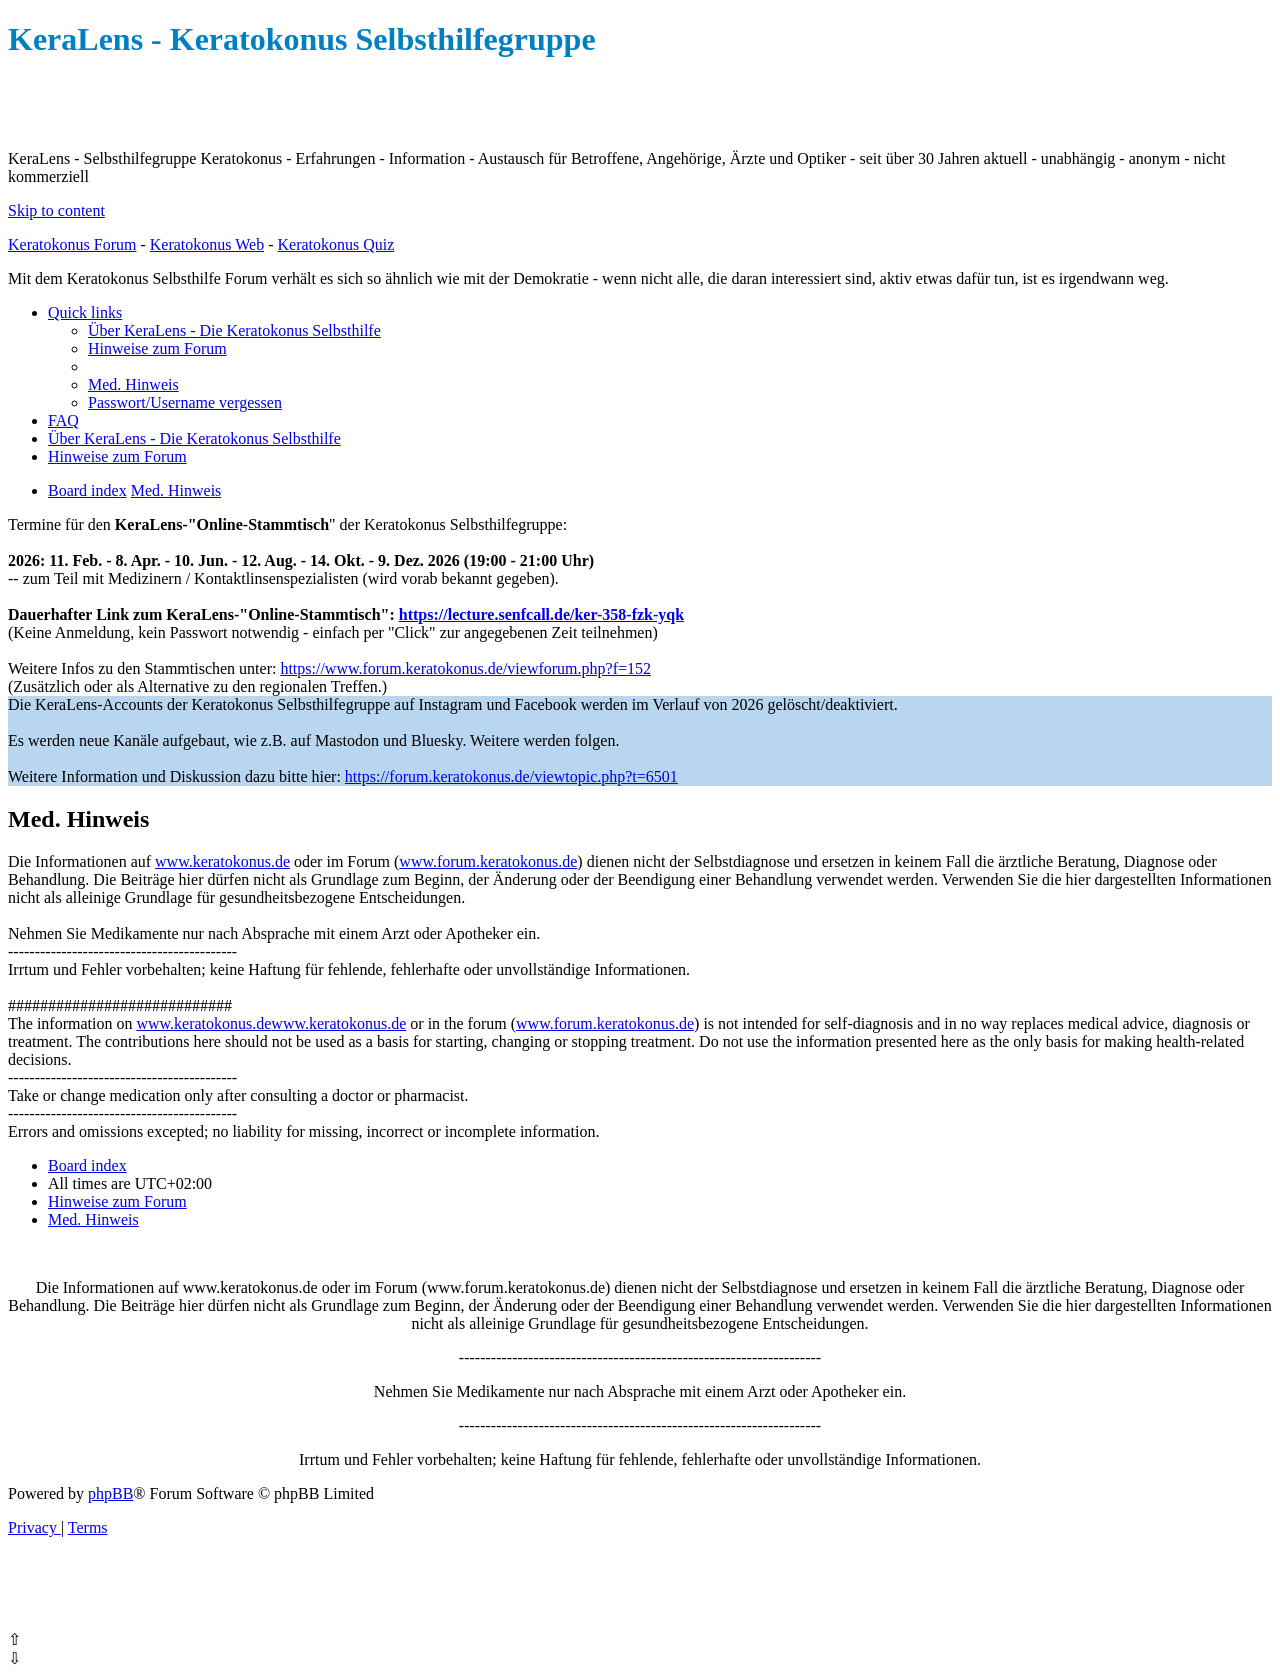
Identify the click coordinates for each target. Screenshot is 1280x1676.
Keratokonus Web (207, 244)
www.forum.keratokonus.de (488, 861)
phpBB (110, 1493)
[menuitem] (234, 330)
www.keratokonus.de (222, 861)
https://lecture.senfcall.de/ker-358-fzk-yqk (541, 614)
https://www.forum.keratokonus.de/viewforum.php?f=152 (465, 668)
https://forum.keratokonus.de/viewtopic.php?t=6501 (511, 776)
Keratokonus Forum (72, 244)
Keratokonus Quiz (335, 244)
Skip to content (56, 210)
